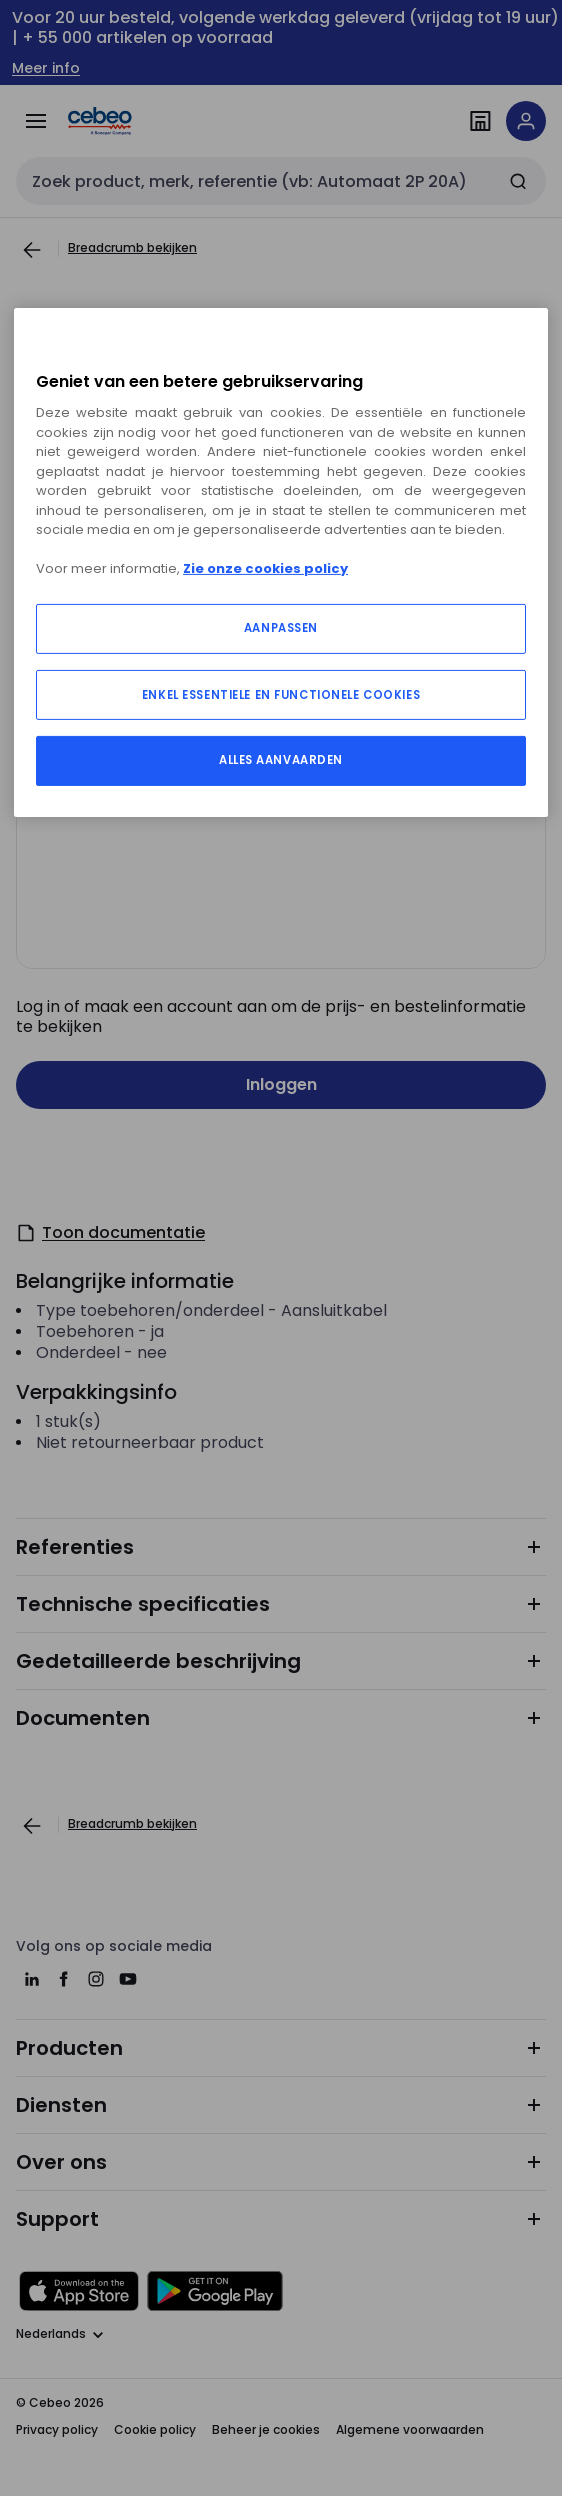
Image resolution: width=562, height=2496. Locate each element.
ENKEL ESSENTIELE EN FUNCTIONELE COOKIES (281, 695)
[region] (281, 562)
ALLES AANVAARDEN (281, 760)
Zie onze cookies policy (265, 568)
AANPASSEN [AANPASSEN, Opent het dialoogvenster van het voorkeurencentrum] (281, 628)
